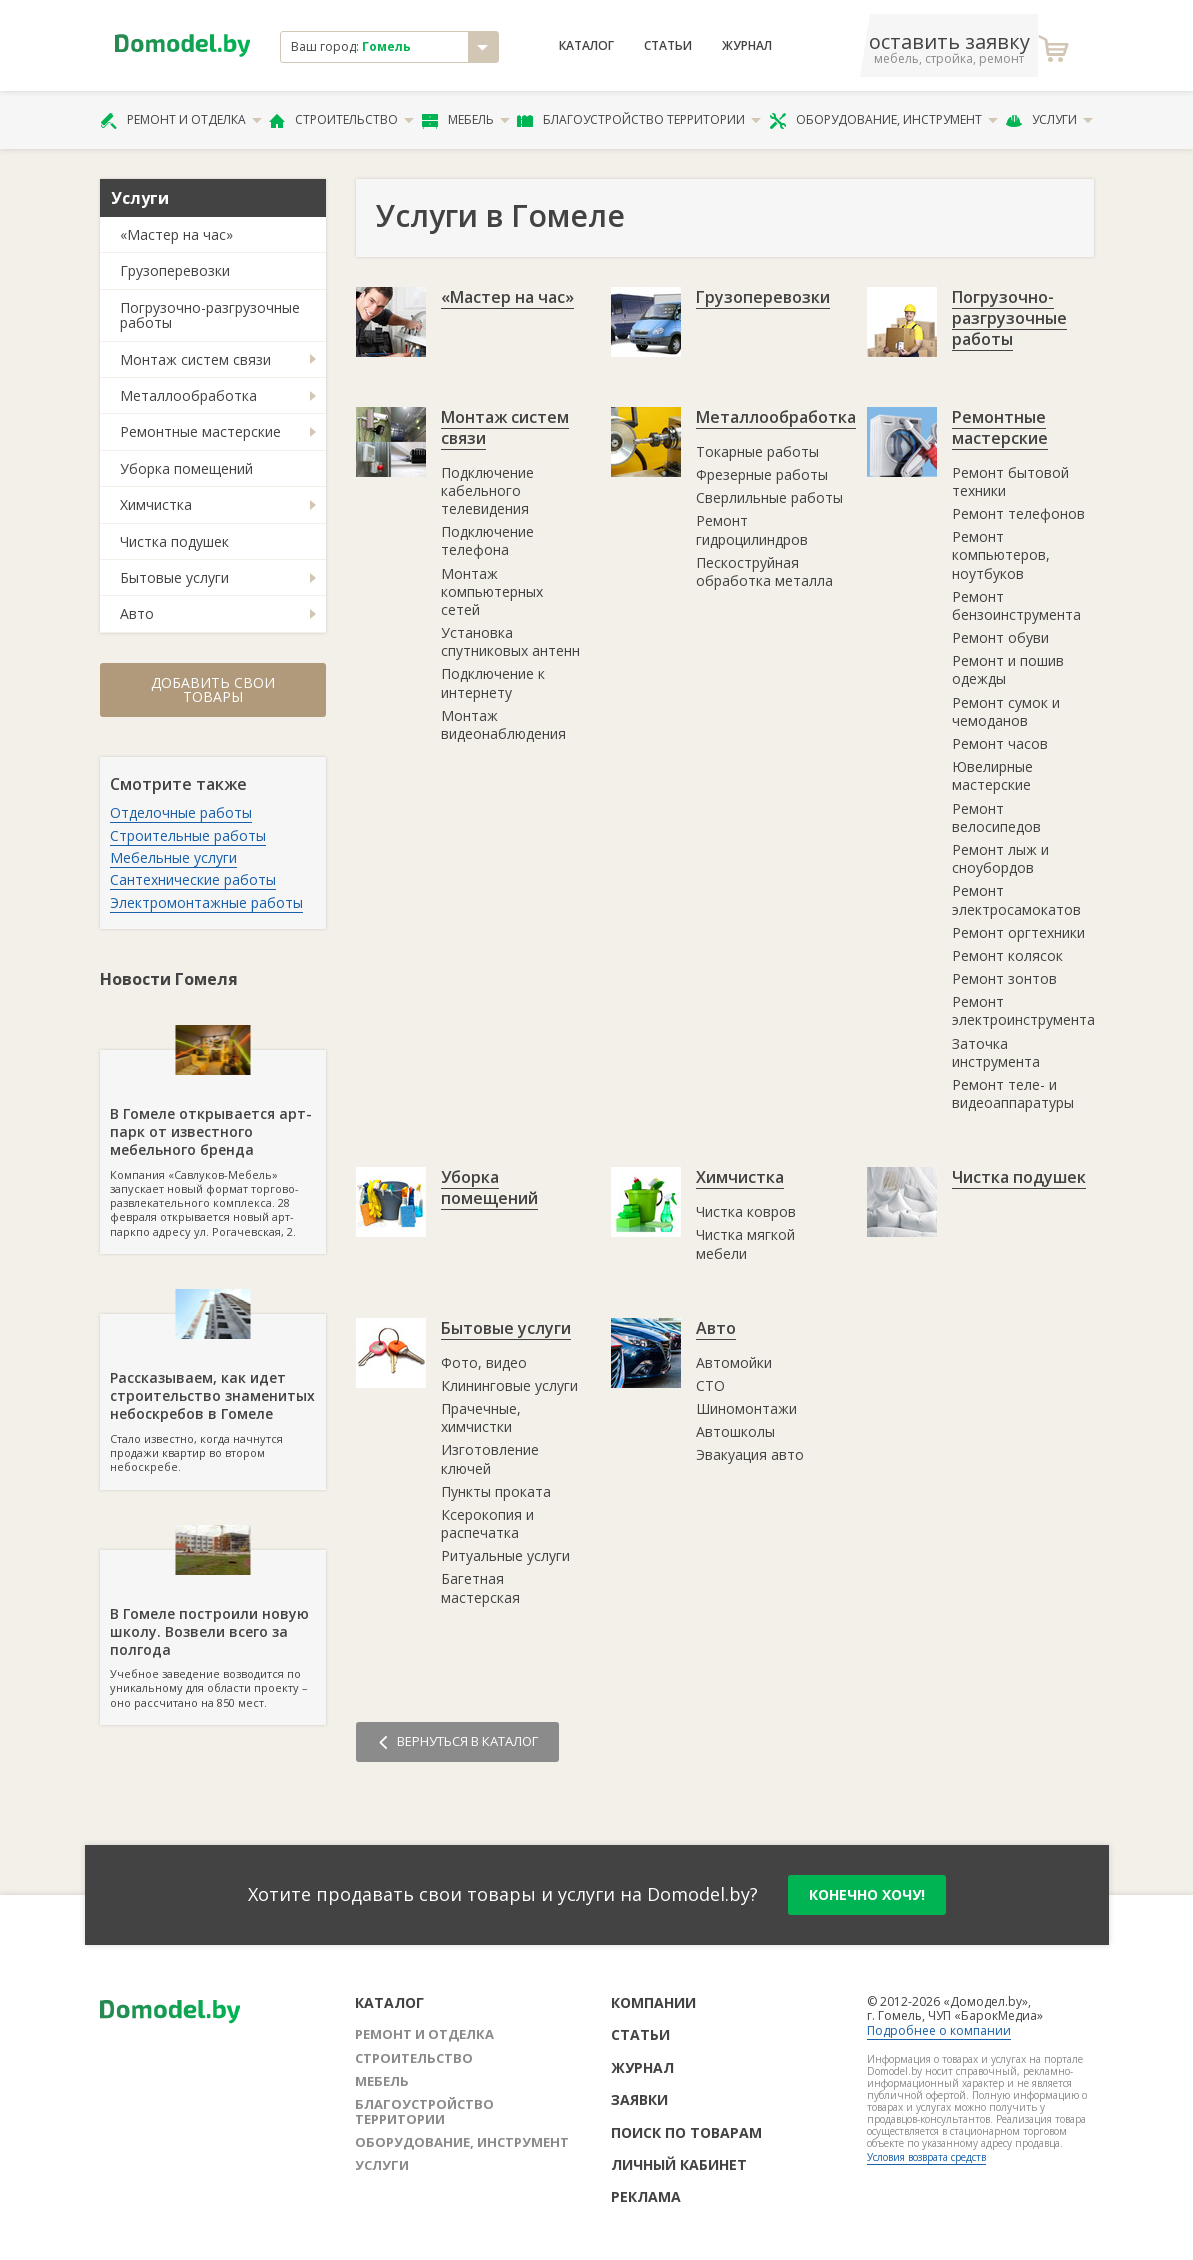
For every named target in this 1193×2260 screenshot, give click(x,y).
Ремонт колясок (1007, 955)
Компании (653, 2002)
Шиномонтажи (746, 1408)
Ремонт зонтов (1004, 978)
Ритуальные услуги (505, 1555)
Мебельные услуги (173, 857)
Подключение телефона (487, 540)
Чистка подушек (174, 541)
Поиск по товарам (686, 2132)
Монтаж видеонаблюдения (503, 724)
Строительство (341, 120)
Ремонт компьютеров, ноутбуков (1001, 554)
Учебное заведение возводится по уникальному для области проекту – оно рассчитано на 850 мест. (213, 1630)
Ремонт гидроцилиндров (752, 529)
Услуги (1049, 120)
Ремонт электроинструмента (1023, 1010)
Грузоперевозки (175, 270)
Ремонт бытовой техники (1010, 481)
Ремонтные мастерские (200, 431)
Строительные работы (188, 835)
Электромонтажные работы (206, 902)
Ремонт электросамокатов (1016, 899)
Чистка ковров (746, 1211)
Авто (137, 613)
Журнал (747, 46)
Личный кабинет (679, 2164)
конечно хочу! (867, 1894)
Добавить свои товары (213, 689)
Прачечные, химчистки (481, 1417)
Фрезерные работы (762, 474)
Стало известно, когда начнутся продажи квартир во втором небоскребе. (213, 1394)
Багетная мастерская (480, 1587)
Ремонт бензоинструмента (1016, 605)
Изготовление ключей (490, 1458)
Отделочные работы (181, 812)
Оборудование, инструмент (883, 120)
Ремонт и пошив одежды (1008, 669)
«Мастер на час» (176, 234)
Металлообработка (188, 395)
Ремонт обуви (1000, 637)
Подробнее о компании (939, 2030)
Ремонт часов (1000, 743)
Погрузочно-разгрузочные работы (210, 315)
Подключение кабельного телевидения (487, 490)
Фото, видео (484, 1362)
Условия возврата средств (926, 2157)
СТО (710, 1385)
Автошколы (735, 1431)
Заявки (639, 2099)
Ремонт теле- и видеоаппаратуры (1013, 1093)
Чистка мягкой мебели (745, 1243)
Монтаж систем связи (195, 359)
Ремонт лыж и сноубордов (1000, 858)
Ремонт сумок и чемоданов (1006, 711)
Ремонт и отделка (181, 120)
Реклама (646, 2196)
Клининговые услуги (509, 1385)
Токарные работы (757, 451)
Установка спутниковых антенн (510, 641)
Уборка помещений (186, 468)
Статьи (668, 46)
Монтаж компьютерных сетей (492, 591)
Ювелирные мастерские (992, 775)
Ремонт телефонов (1018, 513)
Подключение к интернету (493, 682)
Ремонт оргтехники (1018, 932)
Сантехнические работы (193, 879)
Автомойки (734, 1362)
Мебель (466, 120)
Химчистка (156, 504)
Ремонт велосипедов (996, 817)
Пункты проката (496, 1491)
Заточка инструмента (996, 1052)
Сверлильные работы (769, 497)
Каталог (586, 46)
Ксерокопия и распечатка (487, 1523)
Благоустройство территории (639, 120)
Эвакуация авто (750, 1454)
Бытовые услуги (174, 577)
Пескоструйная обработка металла (764, 571)
